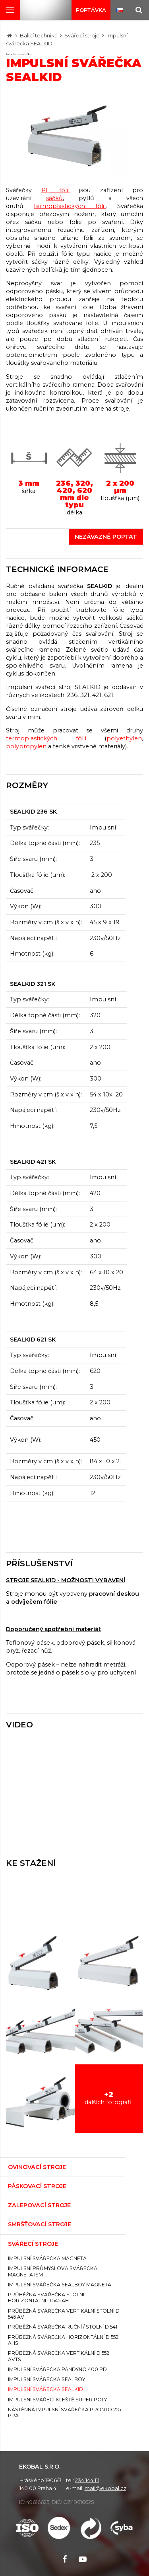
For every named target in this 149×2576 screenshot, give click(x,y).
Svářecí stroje (82, 35)
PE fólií (55, 190)
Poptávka (91, 10)
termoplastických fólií (70, 206)
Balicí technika (39, 35)
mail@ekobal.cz (105, 2488)
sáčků (54, 198)
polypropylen (26, 746)
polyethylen (124, 738)
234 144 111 (87, 2480)
